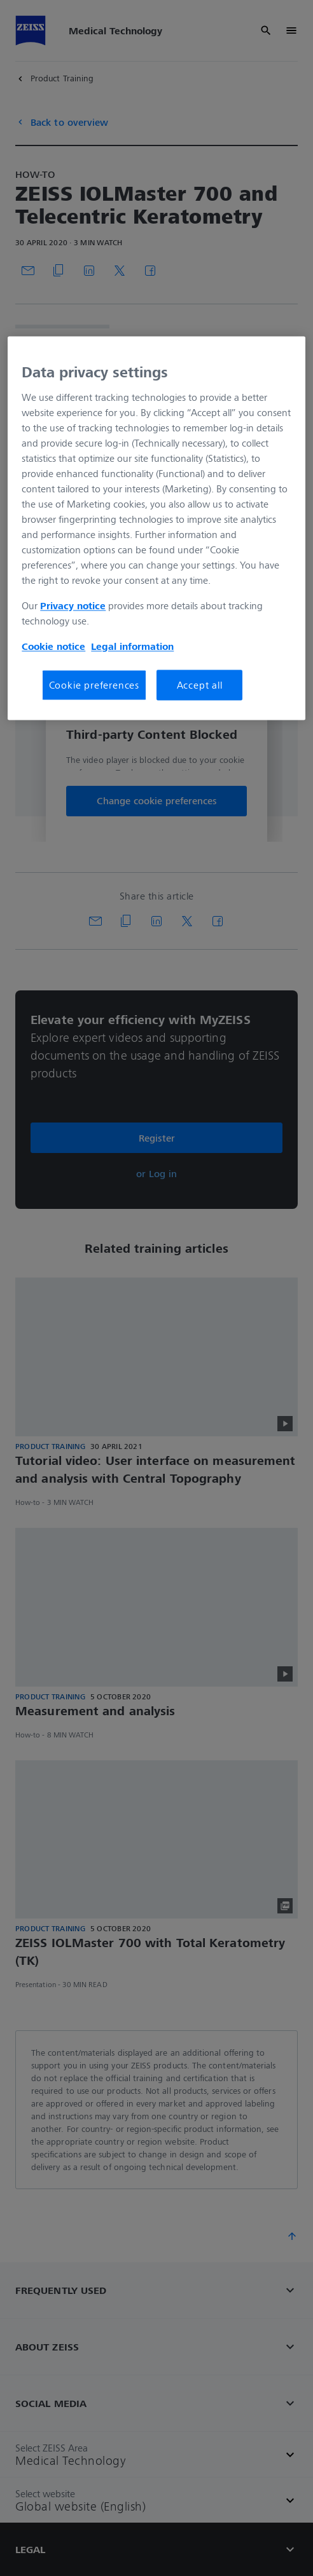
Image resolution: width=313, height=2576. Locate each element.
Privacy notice (73, 605)
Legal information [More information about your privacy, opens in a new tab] (132, 646)
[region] (156, 528)
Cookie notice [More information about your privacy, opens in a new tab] (53, 646)
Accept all (200, 685)
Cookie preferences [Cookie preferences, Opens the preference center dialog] (94, 685)
